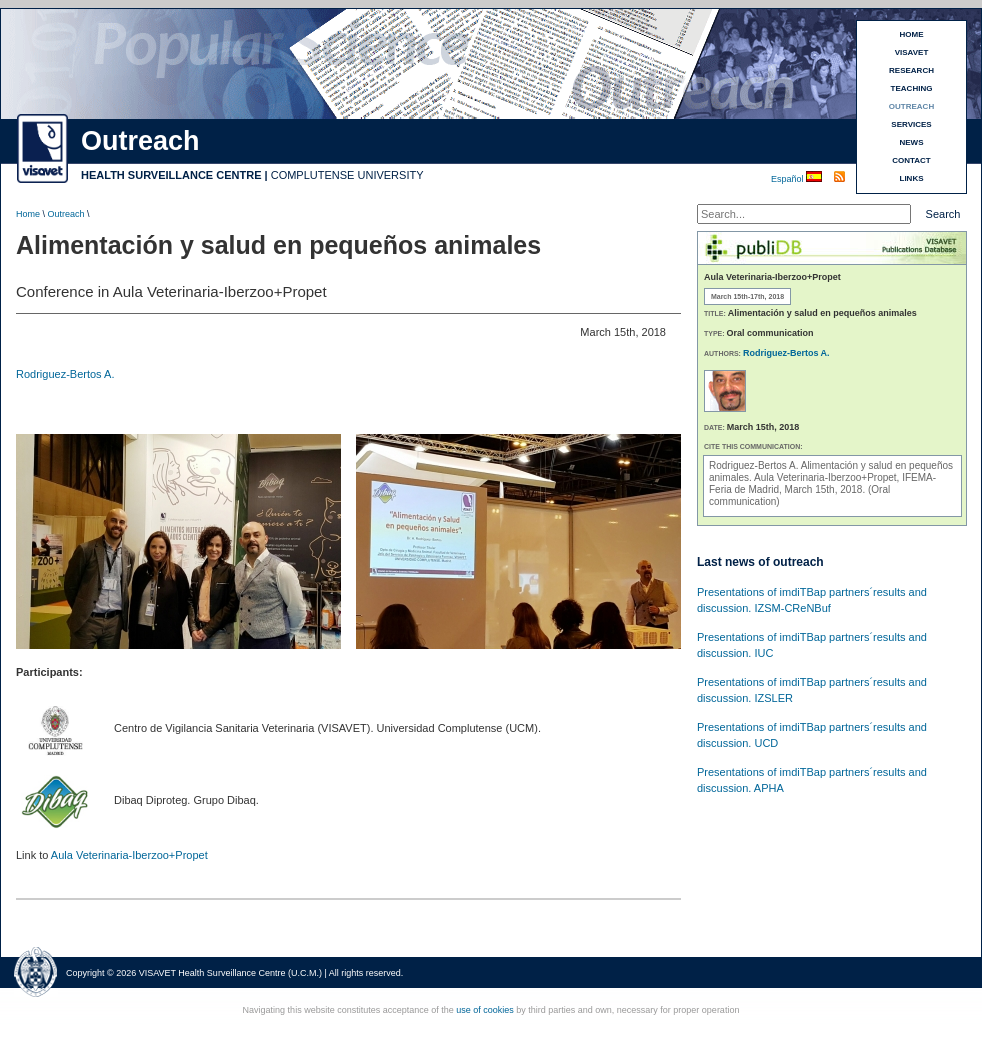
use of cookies (485, 1010)
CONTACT (911, 160)
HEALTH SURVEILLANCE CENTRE (171, 175)
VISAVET (912, 52)
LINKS (912, 178)
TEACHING (912, 88)
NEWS (912, 142)
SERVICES (911, 124)
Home (28, 214)
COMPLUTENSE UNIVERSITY (347, 175)
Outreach (66, 214)
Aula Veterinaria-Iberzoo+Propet (129, 855)
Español (788, 179)
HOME (912, 34)
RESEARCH (911, 70)
